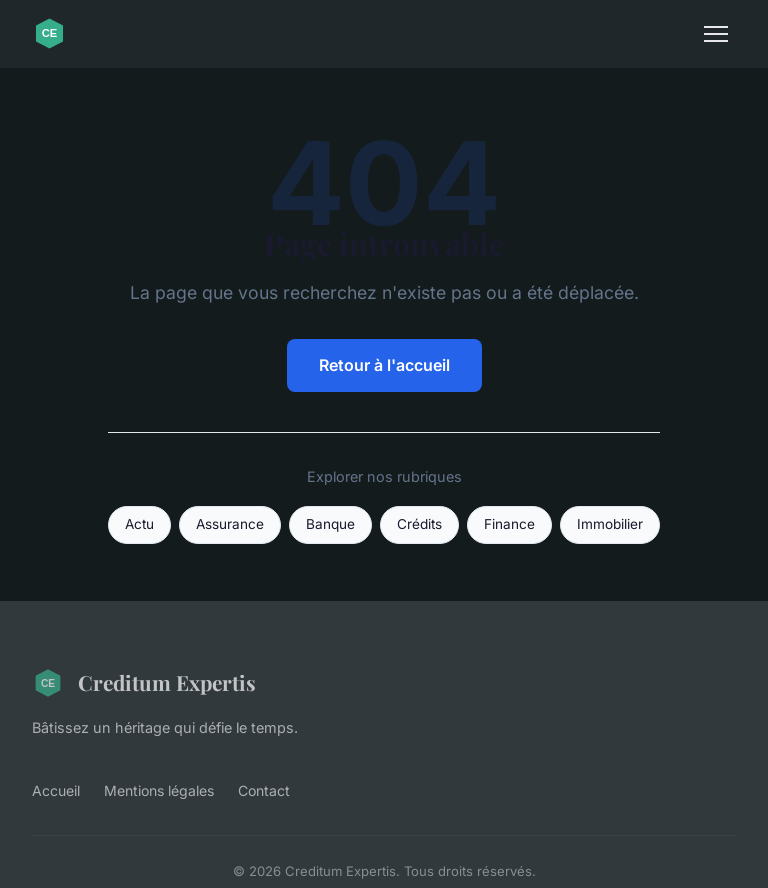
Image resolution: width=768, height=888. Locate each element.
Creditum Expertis (144, 683)
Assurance (230, 524)
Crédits (419, 524)
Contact (264, 790)
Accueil (56, 790)
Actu (139, 524)
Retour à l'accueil (384, 365)
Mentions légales (159, 790)
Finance (509, 524)
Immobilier (610, 524)
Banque (330, 524)
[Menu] (716, 34)
